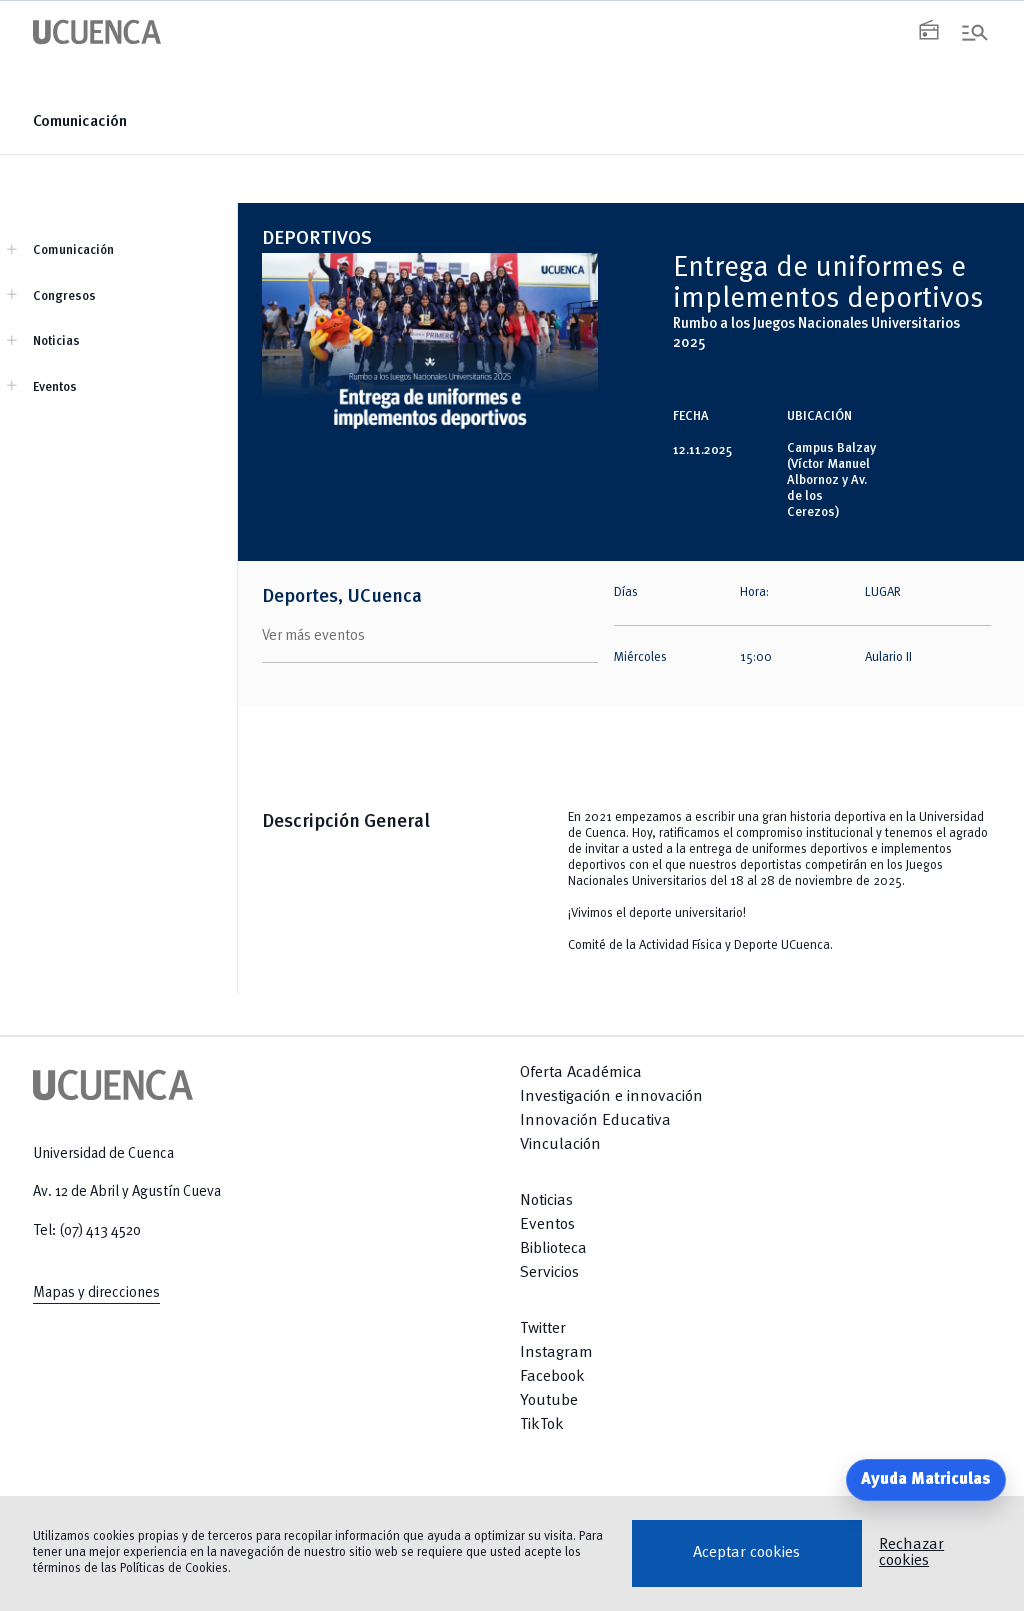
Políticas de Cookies (174, 1568)
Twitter (543, 1329)
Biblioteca (553, 1249)
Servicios (549, 1273)
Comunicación (80, 122)
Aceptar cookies (746, 1553)
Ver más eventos (313, 636)
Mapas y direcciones (96, 1293)
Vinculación (560, 1145)
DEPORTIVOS (317, 239)
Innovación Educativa (595, 1121)
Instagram (556, 1353)
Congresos (64, 296)
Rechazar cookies (911, 1553)
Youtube (549, 1401)
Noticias (56, 341)
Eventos (55, 387)
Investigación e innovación (611, 1097)
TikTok (542, 1425)
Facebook (552, 1377)
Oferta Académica (581, 1073)
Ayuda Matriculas (926, 1480)
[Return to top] (755, 1485)
